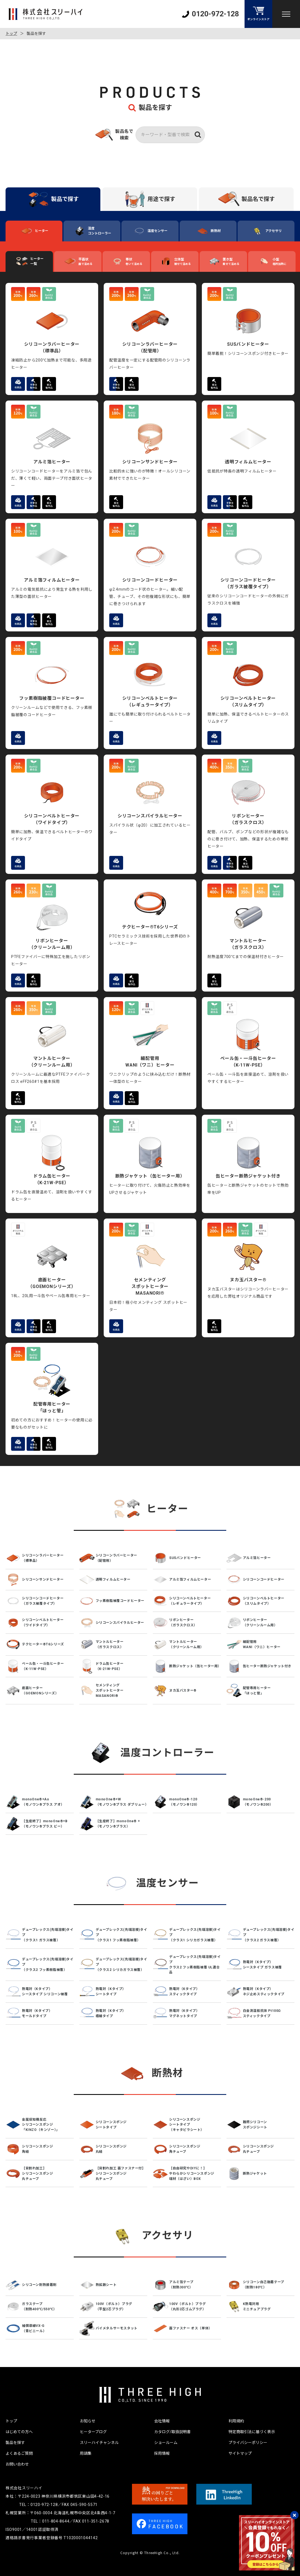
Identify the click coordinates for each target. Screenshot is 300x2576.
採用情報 (162, 2453)
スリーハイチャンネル (99, 2442)
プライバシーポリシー (247, 2442)
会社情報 (162, 2421)
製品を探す (15, 2442)
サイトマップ (240, 2453)
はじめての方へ (19, 2432)
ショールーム (165, 2442)
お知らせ (87, 2421)
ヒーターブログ (93, 2432)
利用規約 (236, 2421)
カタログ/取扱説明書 (172, 2432)
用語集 (85, 2453)
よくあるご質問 (19, 2453)
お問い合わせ (17, 2464)
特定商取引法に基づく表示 (251, 2432)
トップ (11, 33)
